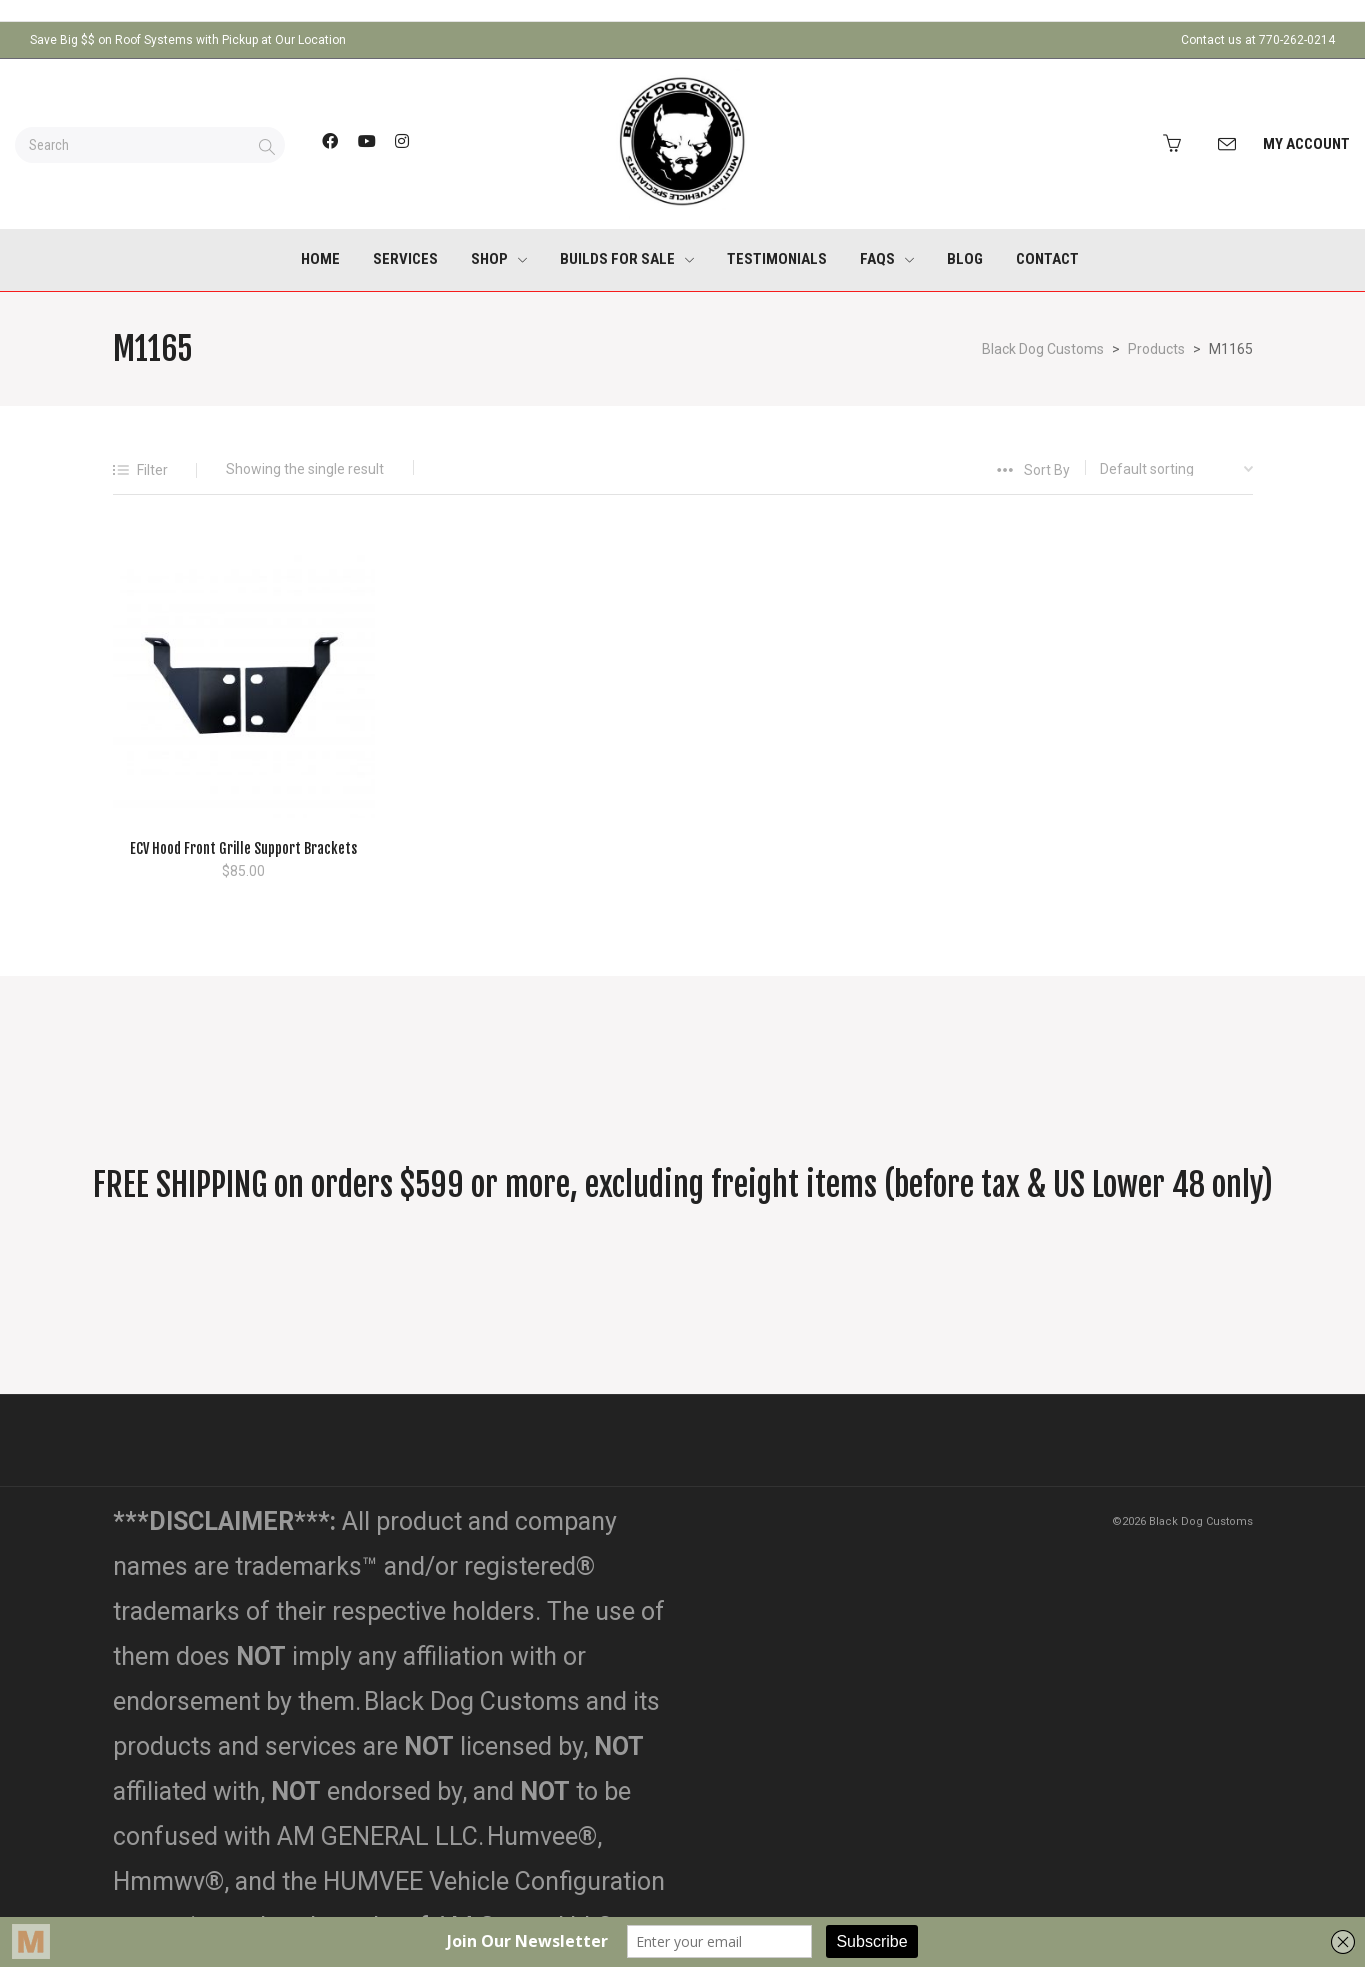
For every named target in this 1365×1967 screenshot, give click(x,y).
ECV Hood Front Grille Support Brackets (243, 848)
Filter (152, 470)
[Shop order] (1161, 469)
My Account (1306, 144)
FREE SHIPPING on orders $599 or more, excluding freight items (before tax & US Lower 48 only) (683, 1185)
